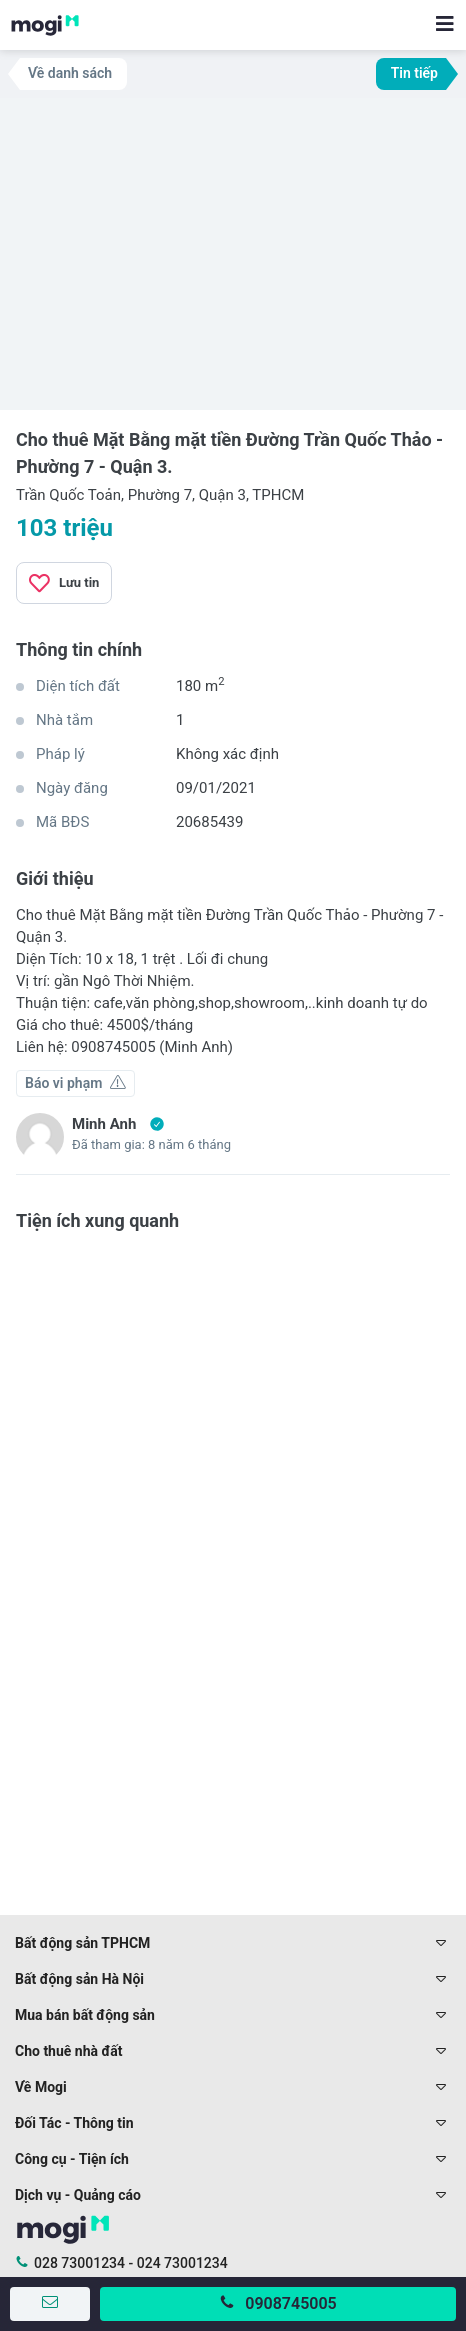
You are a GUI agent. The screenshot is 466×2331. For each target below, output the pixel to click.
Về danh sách (70, 73)
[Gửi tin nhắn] (50, 2304)
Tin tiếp (414, 73)
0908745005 (290, 2303)
